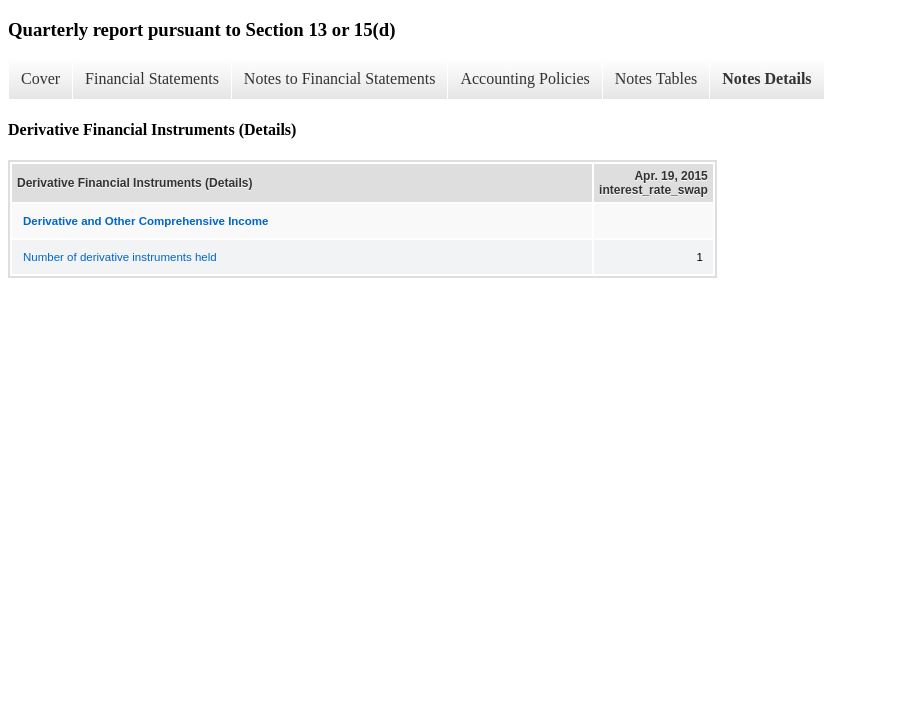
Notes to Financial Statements (340, 78)
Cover (40, 78)
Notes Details (766, 78)
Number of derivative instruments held (120, 257)
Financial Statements (152, 78)
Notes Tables (656, 78)
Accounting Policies (524, 78)
